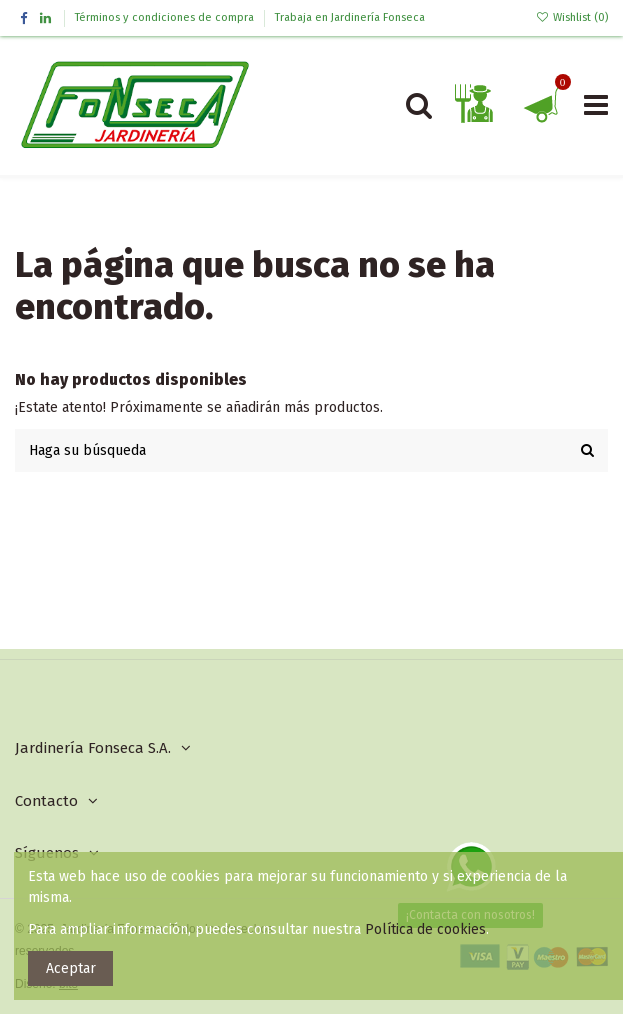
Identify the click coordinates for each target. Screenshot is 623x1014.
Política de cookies (425, 929)
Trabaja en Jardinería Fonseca (350, 17)
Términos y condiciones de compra (166, 17)
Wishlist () (572, 17)
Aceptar (71, 968)
